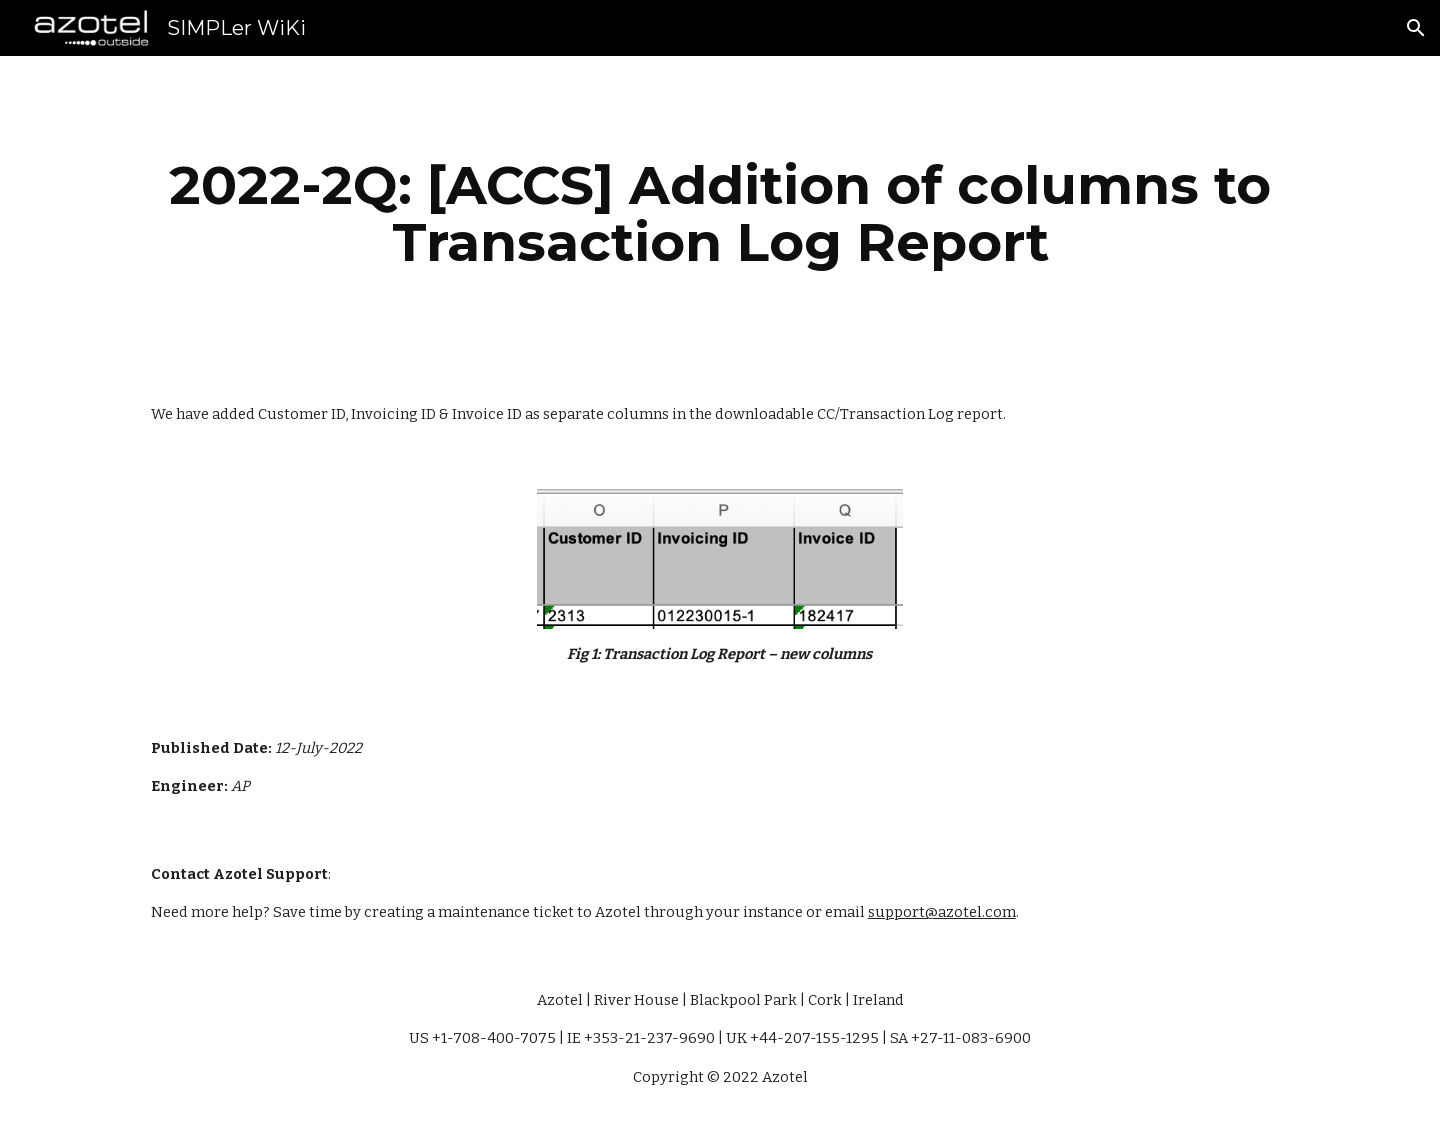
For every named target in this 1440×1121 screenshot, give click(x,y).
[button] (1416, 28)
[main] (720, 213)
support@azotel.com (942, 912)
